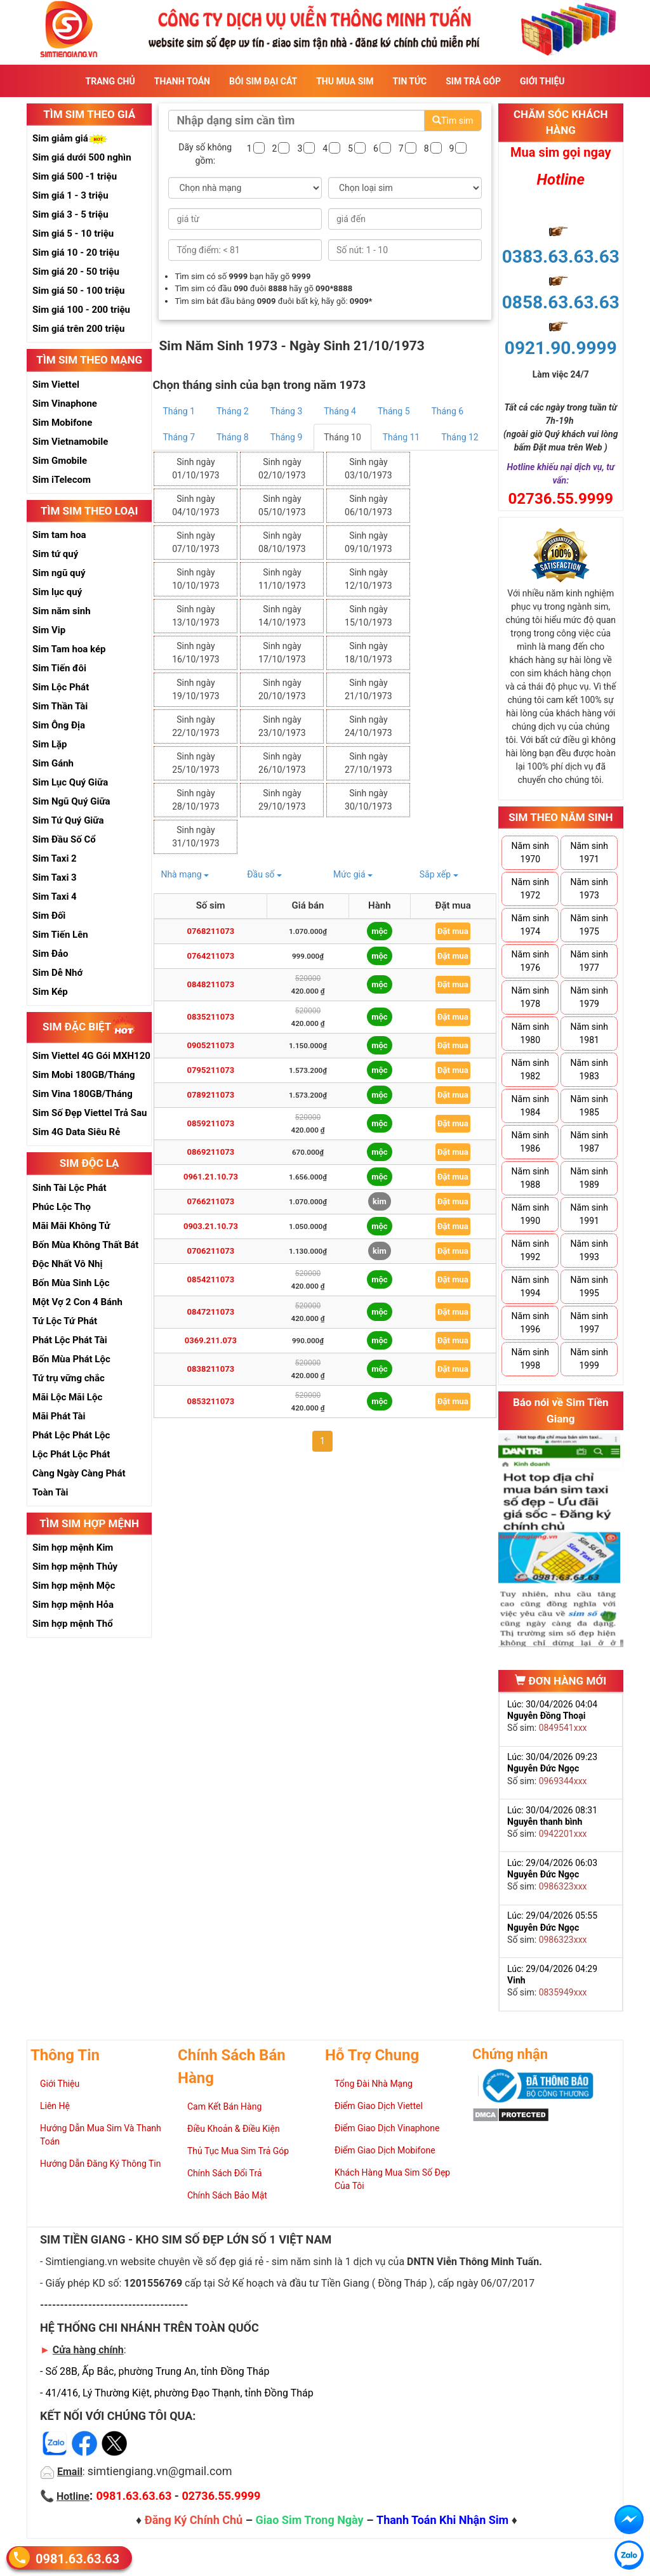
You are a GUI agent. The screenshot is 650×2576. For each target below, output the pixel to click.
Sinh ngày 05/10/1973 (282, 505)
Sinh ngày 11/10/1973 (282, 579)
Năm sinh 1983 (588, 1069)
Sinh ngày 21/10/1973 (368, 689)
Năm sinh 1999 (588, 1358)
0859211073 (211, 1123)
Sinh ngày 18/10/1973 (368, 652)
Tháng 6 (448, 411)
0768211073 (211, 931)
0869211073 (211, 1152)
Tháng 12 (459, 437)
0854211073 (211, 1279)
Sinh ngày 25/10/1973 (196, 763)
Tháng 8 (232, 437)
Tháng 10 (342, 437)
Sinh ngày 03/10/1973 (368, 468)
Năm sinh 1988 (530, 1178)
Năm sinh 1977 (588, 961)
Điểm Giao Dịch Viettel (379, 2106)
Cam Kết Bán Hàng (224, 2106)
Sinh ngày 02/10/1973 (282, 468)
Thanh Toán (182, 81)
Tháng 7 (178, 437)
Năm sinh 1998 (530, 1358)
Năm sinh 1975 (588, 924)
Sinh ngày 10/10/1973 (196, 579)
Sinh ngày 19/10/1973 (196, 689)
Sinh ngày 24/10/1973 (368, 726)
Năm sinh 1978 (530, 997)
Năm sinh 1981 (588, 1033)
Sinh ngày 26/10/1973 (282, 763)
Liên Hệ (55, 2106)
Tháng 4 (340, 411)
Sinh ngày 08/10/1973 (282, 542)
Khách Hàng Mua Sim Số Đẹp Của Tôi (392, 2179)
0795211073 (211, 1070)
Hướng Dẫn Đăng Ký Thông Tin (100, 2164)
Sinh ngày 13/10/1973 (196, 616)
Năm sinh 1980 (530, 1033)
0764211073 (211, 956)
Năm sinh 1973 (588, 888)
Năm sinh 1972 (530, 888)
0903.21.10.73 (210, 1226)
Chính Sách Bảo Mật (227, 2195)
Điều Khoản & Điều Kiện (233, 2129)
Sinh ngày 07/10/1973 (196, 542)
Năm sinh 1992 (530, 1250)
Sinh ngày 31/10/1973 (196, 836)
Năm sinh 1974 (530, 924)
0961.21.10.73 (210, 1176)
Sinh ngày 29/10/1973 (282, 800)
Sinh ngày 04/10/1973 (196, 505)
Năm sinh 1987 (588, 1141)
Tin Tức (410, 81)
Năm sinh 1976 (530, 961)
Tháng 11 (401, 437)
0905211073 (211, 1045)
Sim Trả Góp (473, 81)
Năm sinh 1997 (588, 1322)
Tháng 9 (286, 437)
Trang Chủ (110, 81)
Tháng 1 (178, 411)
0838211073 (211, 1369)
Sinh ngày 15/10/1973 (368, 616)
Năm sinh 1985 (588, 1105)
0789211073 (211, 1095)
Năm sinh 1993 (588, 1250)
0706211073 (211, 1251)
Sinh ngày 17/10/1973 (282, 652)
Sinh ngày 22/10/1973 (196, 726)
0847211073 (211, 1312)
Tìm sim (452, 120)
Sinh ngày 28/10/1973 (196, 800)
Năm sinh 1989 (588, 1178)
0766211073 (211, 1201)
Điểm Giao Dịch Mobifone (385, 2150)
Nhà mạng (185, 874)
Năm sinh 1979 (588, 997)
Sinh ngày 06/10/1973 (368, 505)
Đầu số (264, 874)
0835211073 (211, 1017)
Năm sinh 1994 (530, 1286)
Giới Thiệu (542, 81)
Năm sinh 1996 (530, 1322)
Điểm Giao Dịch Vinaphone (387, 2128)
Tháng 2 (232, 411)
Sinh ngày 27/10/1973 (368, 763)
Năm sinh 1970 (530, 852)
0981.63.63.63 (77, 2558)
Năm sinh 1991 (588, 1214)
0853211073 (211, 1401)
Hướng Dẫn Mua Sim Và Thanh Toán (100, 2134)
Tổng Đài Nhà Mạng (374, 2084)
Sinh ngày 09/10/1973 (368, 542)
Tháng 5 (394, 411)
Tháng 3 (286, 411)
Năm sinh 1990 (530, 1214)
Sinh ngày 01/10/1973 (196, 468)
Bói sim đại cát (263, 81)
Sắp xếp (439, 874)
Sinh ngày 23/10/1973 (282, 726)
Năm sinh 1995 (588, 1286)
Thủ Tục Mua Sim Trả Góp (238, 2151)
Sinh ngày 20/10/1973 (282, 689)
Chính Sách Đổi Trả (224, 2173)
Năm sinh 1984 (530, 1105)
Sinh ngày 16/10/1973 (196, 652)
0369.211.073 (211, 1340)
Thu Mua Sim (344, 81)
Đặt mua (452, 931)
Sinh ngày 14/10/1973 (282, 616)
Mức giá (353, 874)
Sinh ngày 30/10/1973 (368, 800)
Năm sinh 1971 (588, 852)
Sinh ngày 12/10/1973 (368, 579)
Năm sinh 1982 (530, 1069)
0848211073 (211, 984)
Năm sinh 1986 (530, 1141)
